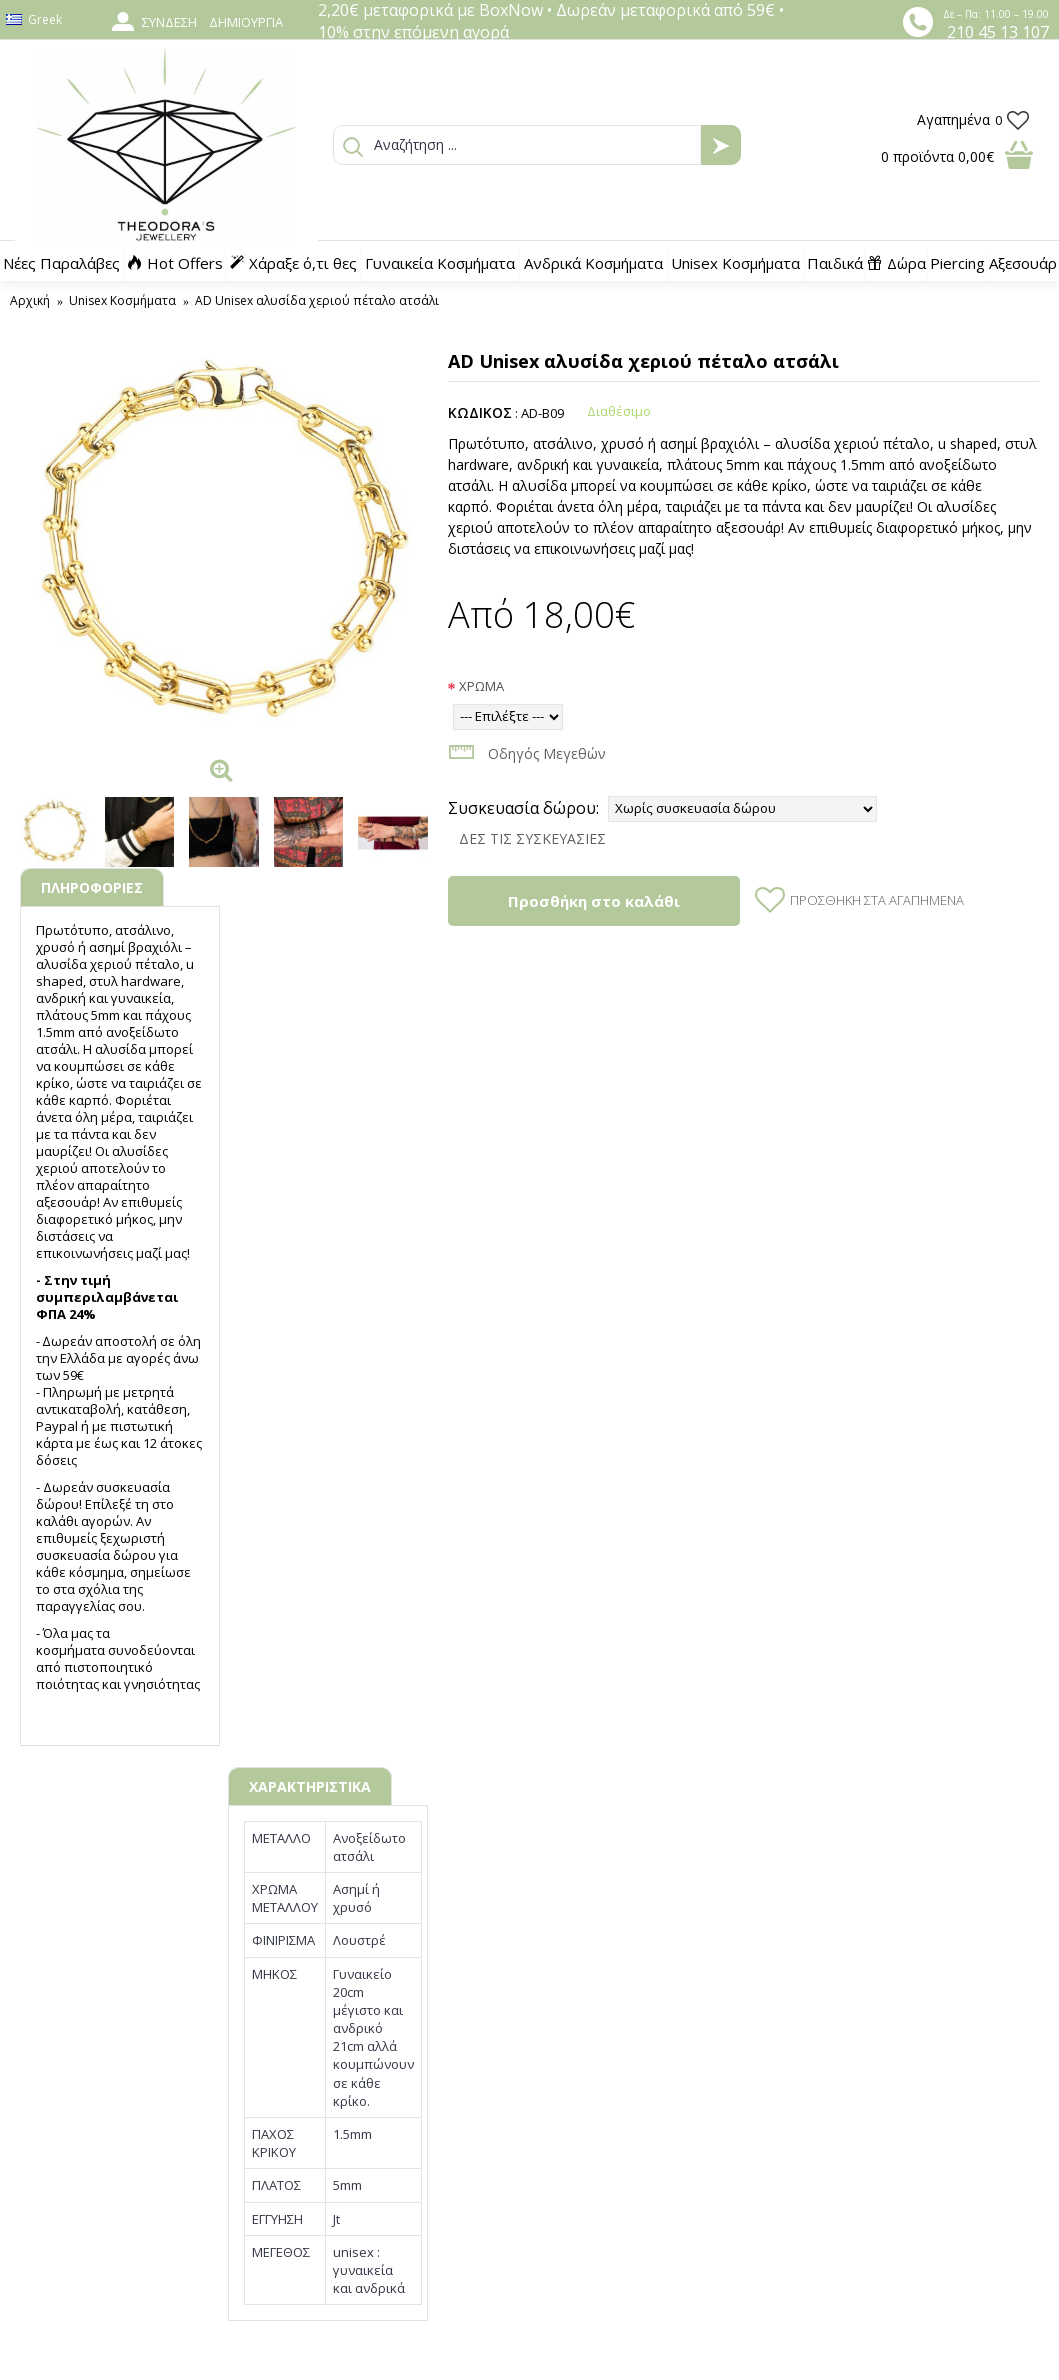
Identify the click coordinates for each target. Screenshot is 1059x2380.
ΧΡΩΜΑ (481, 686)
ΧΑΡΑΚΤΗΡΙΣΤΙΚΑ (310, 1786)
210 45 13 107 (998, 32)
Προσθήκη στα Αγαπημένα (877, 900)
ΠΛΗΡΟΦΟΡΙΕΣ (92, 887)
